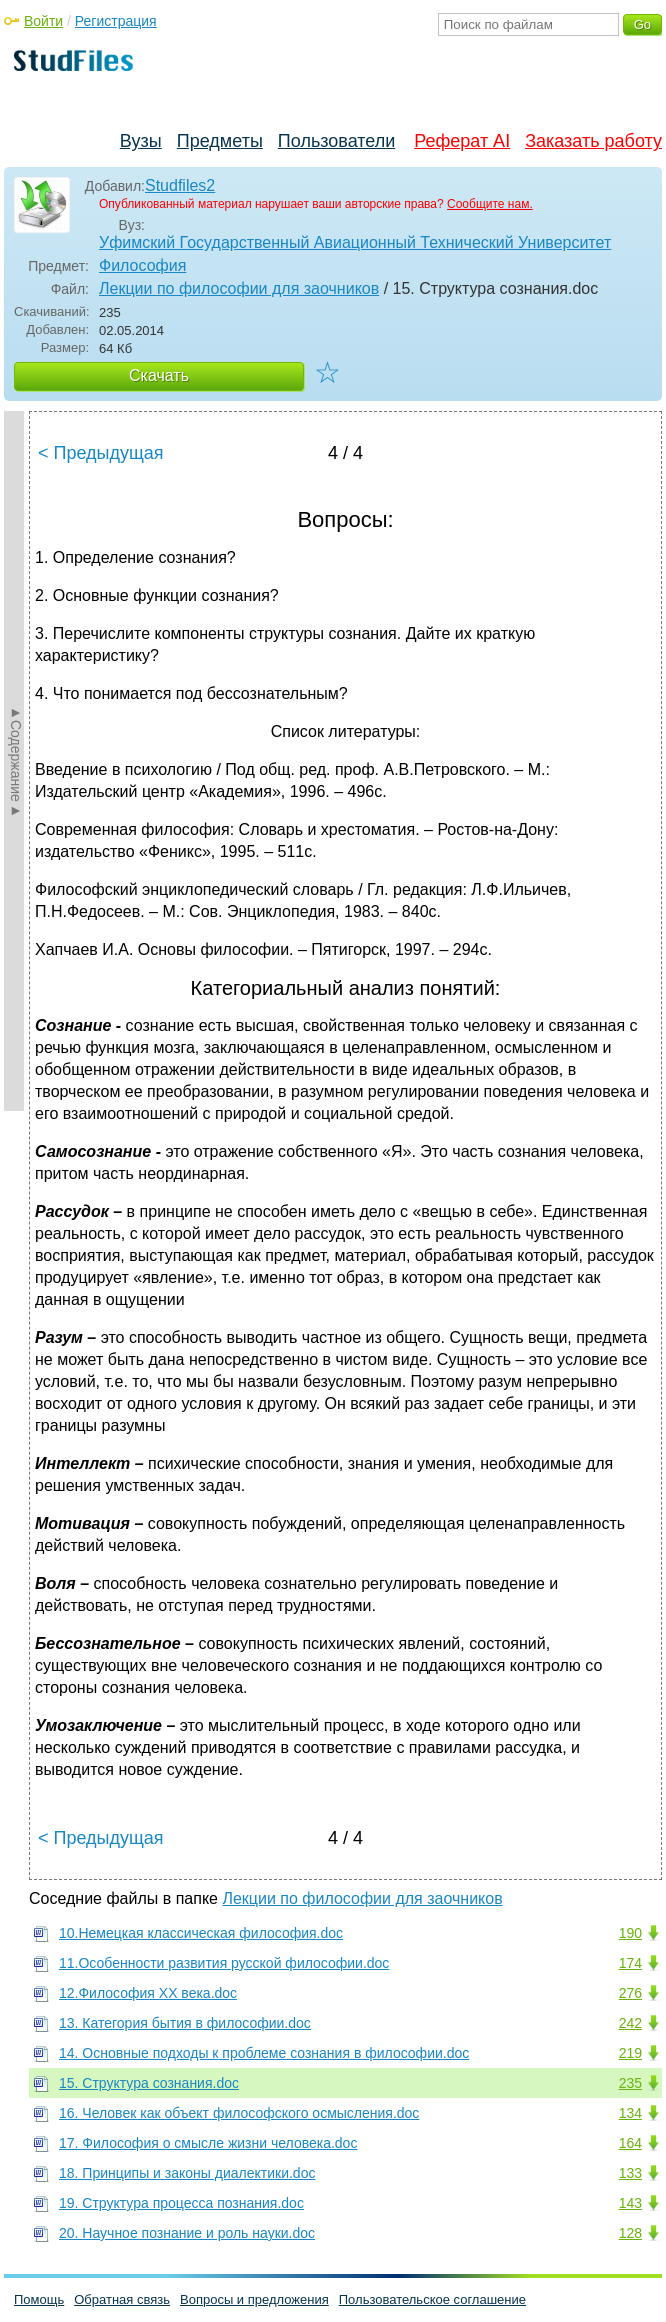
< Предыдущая (101, 453)
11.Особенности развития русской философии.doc (224, 1963)
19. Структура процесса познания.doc (181, 2203)
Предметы (220, 141)
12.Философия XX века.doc (148, 1993)
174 (630, 1963)
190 (630, 1933)
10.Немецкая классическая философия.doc (201, 1933)
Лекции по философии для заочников (239, 288)
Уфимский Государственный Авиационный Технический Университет (355, 242)
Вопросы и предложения (254, 2299)
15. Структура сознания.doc (149, 2083)
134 (630, 2113)
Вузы (141, 141)
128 (630, 2233)
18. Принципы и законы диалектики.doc (187, 2173)
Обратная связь (122, 2299)
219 (630, 2053)
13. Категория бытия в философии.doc (185, 2023)
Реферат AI (462, 141)
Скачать (159, 375)
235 (630, 2083)
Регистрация (116, 21)
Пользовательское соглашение (432, 2299)
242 (630, 2023)
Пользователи (336, 141)
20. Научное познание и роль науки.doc (187, 2233)
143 (630, 2203)
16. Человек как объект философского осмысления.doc (239, 2113)
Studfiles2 (180, 185)
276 (630, 1993)
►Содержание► (16, 761)
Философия (142, 265)
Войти (43, 21)
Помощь (39, 2299)
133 (630, 2173)
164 (630, 2143)
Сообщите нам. (490, 204)
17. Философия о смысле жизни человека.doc (208, 2143)
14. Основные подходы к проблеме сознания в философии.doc (264, 2053)
